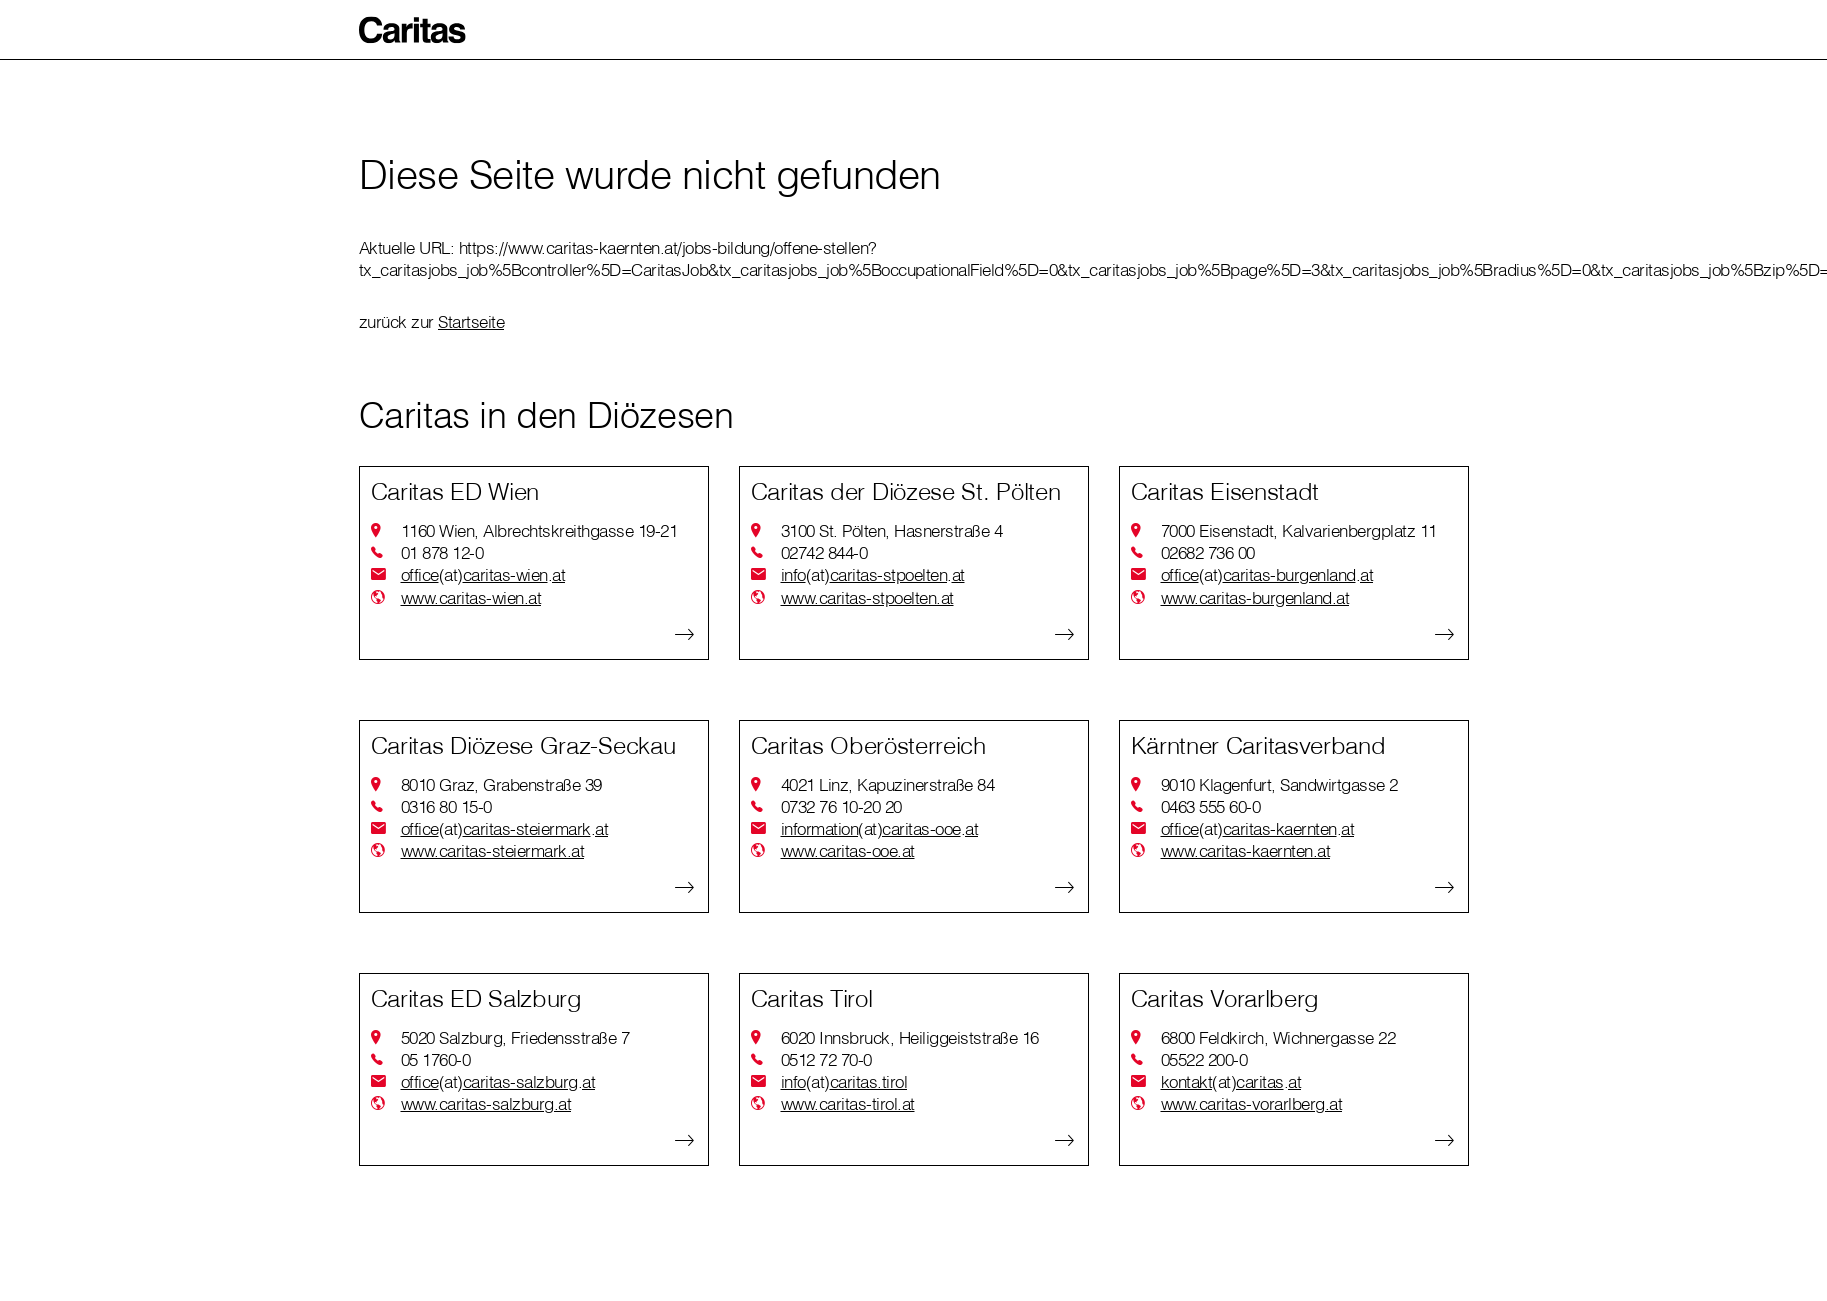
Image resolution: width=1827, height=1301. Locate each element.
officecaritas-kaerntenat (1258, 829)
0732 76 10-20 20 (841, 806)
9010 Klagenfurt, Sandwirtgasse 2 (1279, 784)
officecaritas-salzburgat (498, 1082)
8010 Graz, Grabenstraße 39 (501, 784)
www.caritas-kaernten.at (1246, 850)
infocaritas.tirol (844, 1082)
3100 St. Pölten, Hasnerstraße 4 (892, 530)
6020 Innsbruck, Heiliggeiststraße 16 (910, 1037)
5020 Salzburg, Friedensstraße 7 (515, 1037)
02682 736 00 (1208, 552)
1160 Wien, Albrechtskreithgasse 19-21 (539, 530)
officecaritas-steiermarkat (505, 829)
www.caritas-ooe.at (848, 850)
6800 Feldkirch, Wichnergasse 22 (1278, 1037)
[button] (413, 30)
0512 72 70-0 (826, 1059)
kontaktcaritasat (1231, 1082)
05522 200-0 (1204, 1059)
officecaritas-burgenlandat (1267, 575)
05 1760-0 (436, 1059)
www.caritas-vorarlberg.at (1252, 1103)
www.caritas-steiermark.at (493, 850)
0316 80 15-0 (446, 806)
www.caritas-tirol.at (848, 1103)
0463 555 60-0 (1211, 806)
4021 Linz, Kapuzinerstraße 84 (888, 784)
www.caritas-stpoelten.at (867, 597)
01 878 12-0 (442, 552)
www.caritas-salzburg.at (486, 1103)
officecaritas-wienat (483, 575)
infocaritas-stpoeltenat (873, 575)
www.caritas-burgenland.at (1255, 597)
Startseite (471, 321)
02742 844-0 (824, 552)
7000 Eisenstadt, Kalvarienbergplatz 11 (1299, 530)
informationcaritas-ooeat (880, 829)
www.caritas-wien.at (471, 597)
